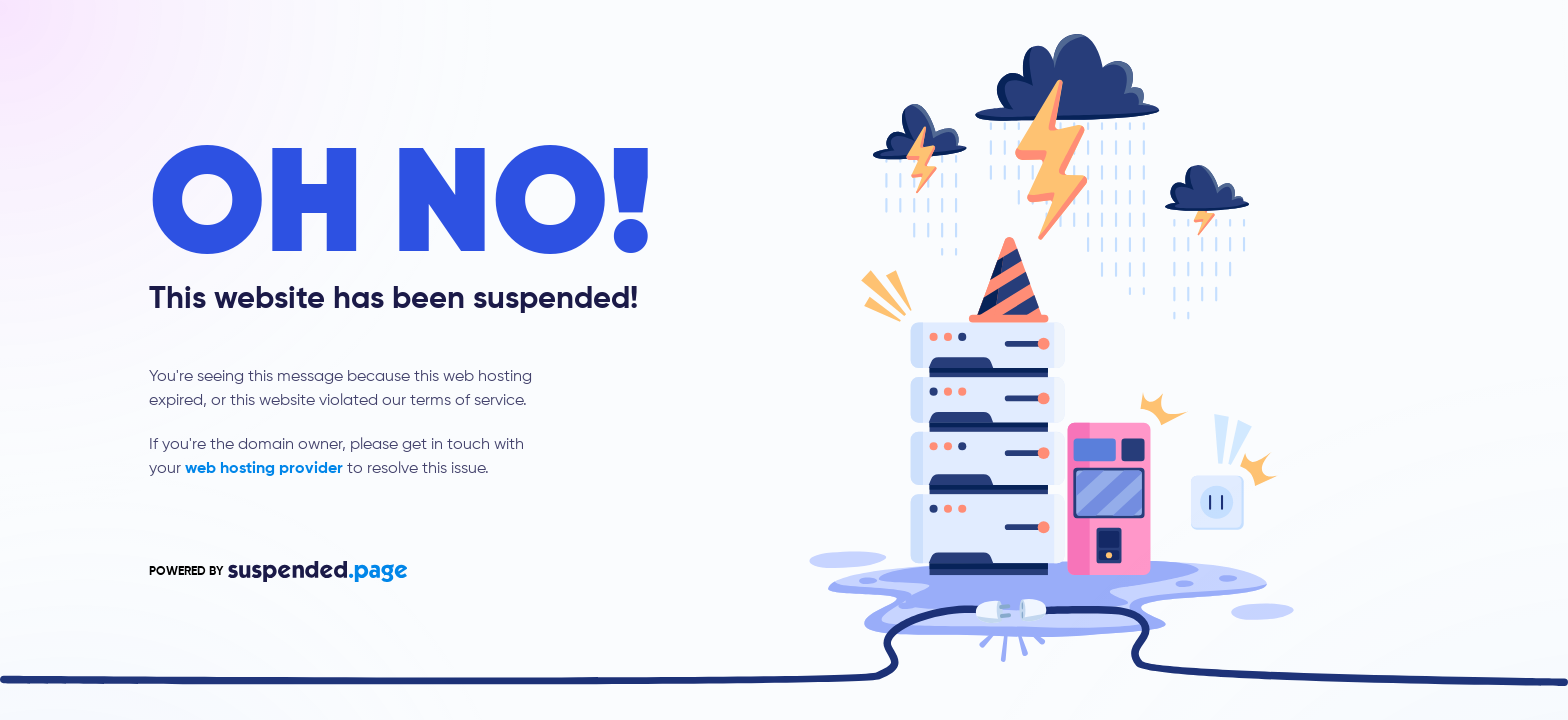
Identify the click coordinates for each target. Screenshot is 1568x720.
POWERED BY (278, 571)
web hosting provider (264, 469)
